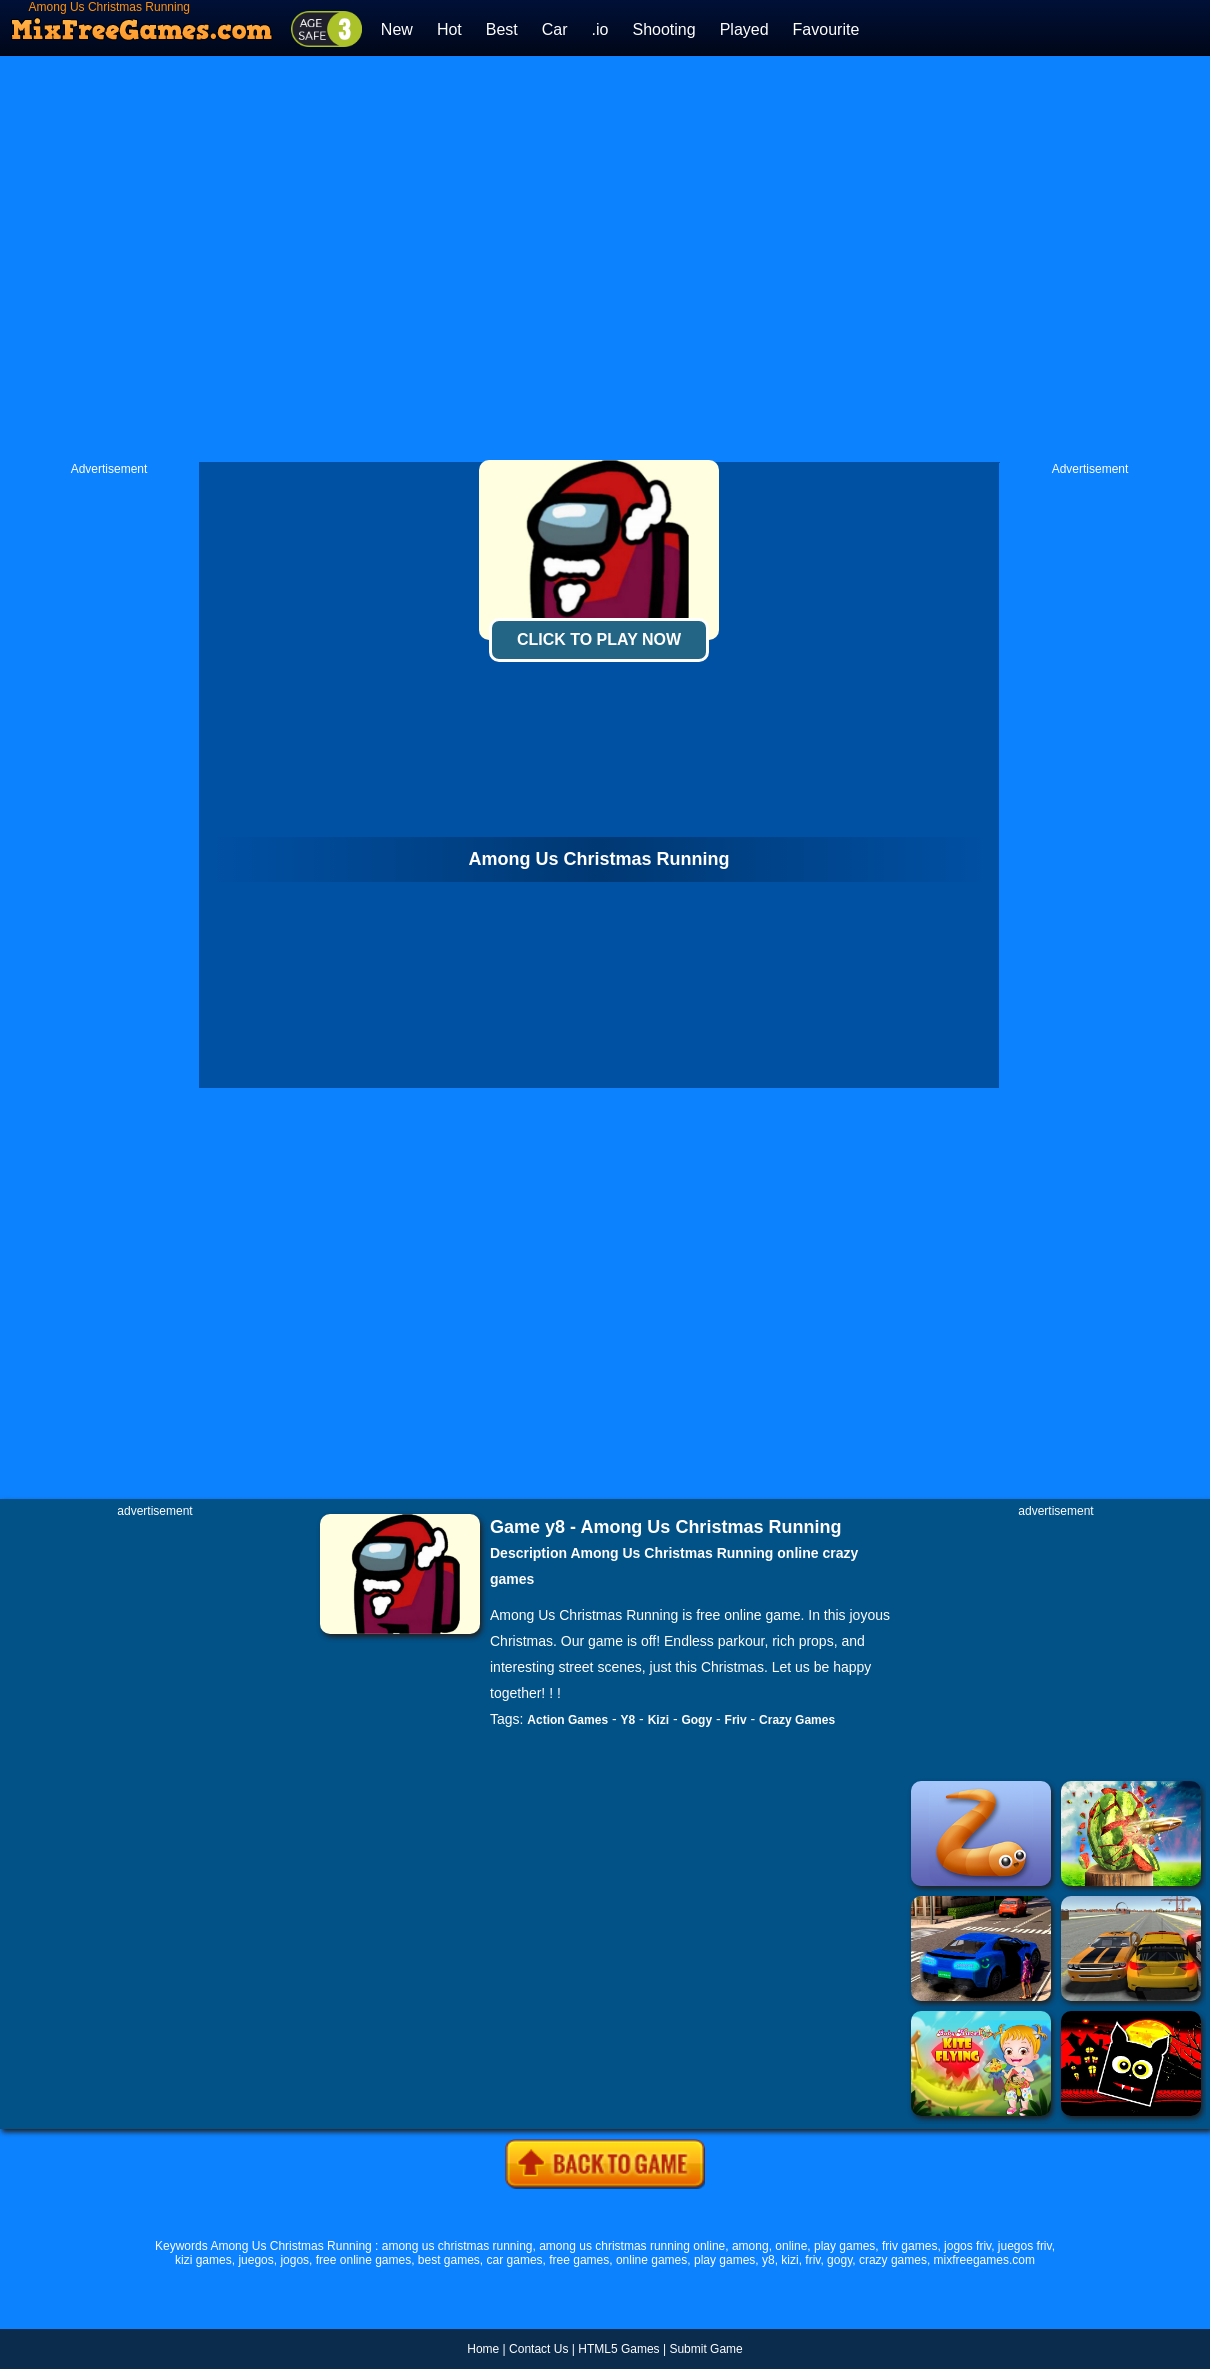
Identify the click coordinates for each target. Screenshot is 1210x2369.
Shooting (663, 29)
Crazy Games (797, 1720)
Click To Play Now (599, 639)
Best (502, 29)
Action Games (567, 1720)
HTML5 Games (618, 2349)
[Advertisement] (403, 259)
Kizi (658, 1720)
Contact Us (538, 2349)
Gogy (696, 1720)
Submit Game (705, 2349)
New (397, 29)
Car (555, 29)
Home (483, 2349)
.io (600, 29)
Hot (449, 29)
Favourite (826, 29)
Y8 (628, 1720)
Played (744, 29)
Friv (736, 1720)
